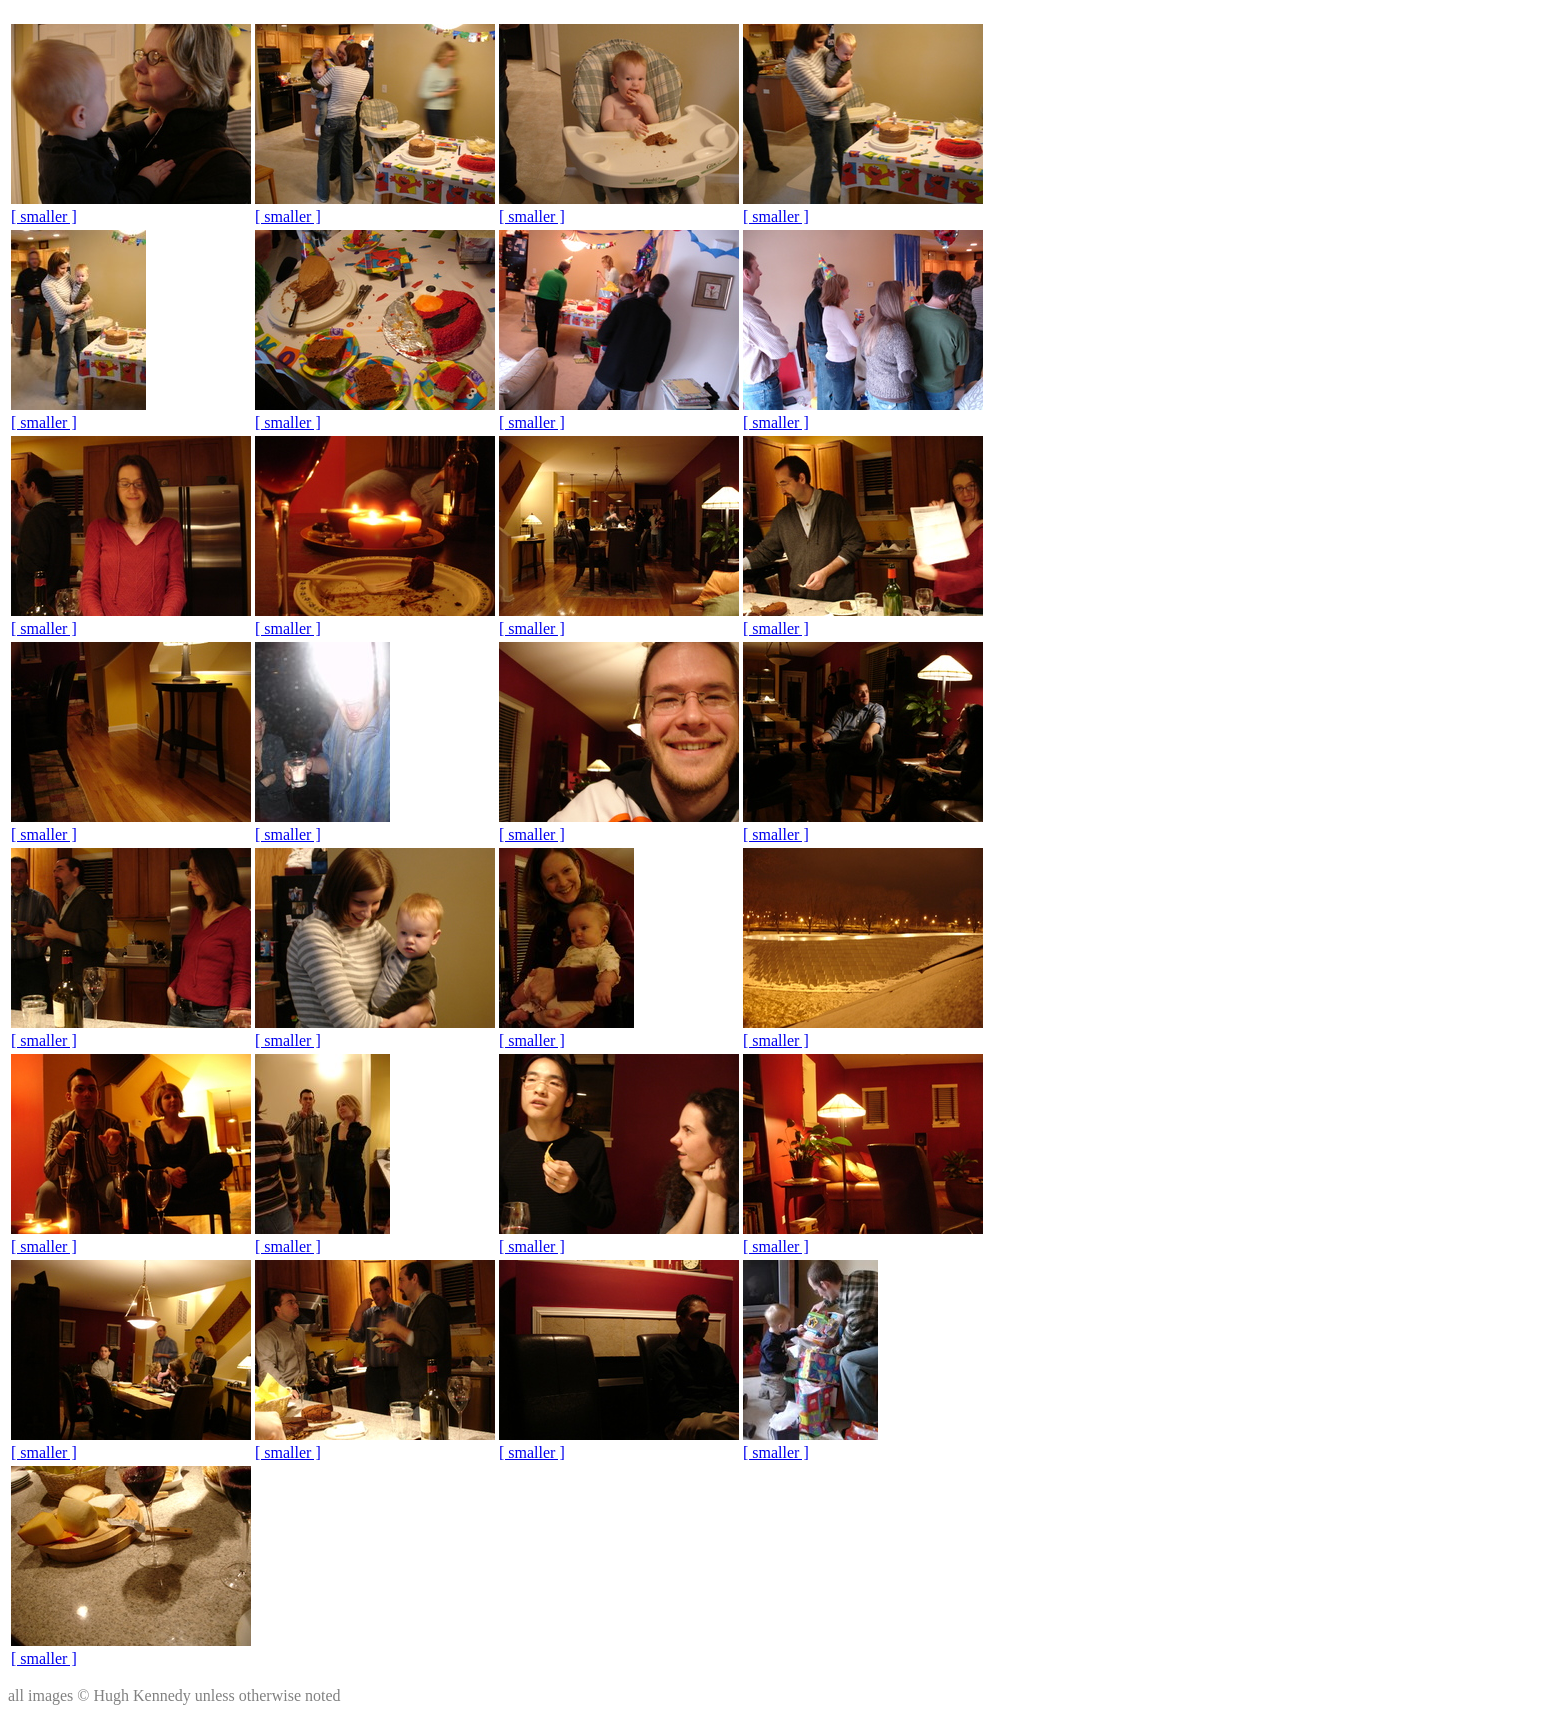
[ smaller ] (44, 216)
